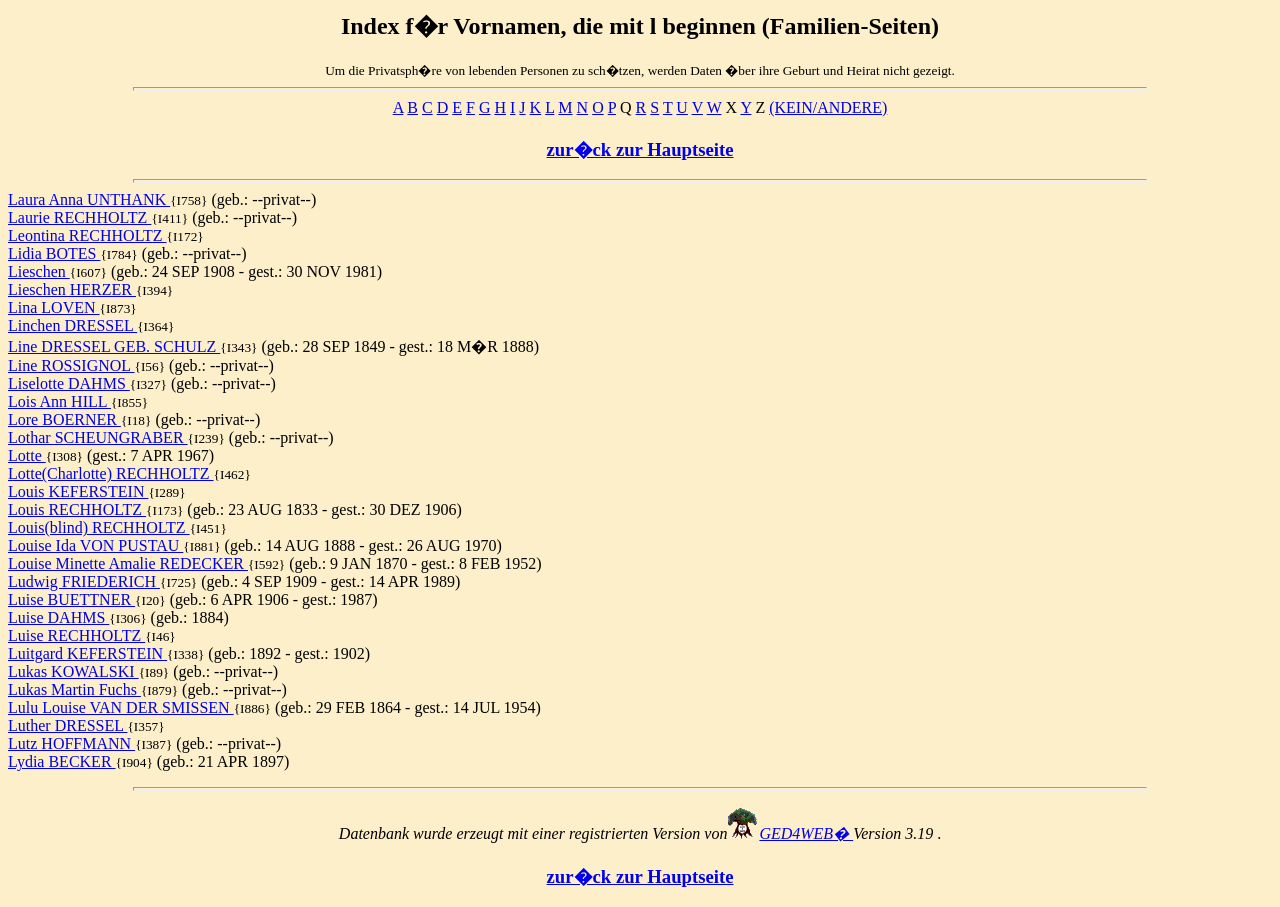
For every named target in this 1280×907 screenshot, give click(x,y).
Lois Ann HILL (59, 401)
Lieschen (39, 271)
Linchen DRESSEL (72, 325)
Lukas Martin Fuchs (74, 689)
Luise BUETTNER (71, 599)
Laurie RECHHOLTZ (79, 217)
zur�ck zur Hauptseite (640, 149)
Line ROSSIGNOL (71, 365)
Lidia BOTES (54, 253)
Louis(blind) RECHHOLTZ (99, 527)
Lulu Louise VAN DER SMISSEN (121, 707)
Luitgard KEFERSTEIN (87, 653)
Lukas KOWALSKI (73, 671)
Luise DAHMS (58, 617)
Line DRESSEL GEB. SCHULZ (114, 346)
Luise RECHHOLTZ (76, 635)
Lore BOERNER (64, 419)
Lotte (27, 455)
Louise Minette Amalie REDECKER (128, 563)
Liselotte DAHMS (69, 383)
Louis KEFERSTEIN (78, 491)
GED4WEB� (806, 833)
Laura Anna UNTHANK (89, 199)
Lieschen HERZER (72, 289)
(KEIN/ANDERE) (828, 107)
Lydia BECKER (62, 761)
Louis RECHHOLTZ (77, 509)
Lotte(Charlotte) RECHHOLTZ (111, 473)
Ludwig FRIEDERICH (84, 581)
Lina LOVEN (54, 307)
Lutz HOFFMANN (71, 743)
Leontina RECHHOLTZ (87, 235)
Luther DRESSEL (67, 725)
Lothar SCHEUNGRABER (98, 437)
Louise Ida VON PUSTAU (95, 545)
